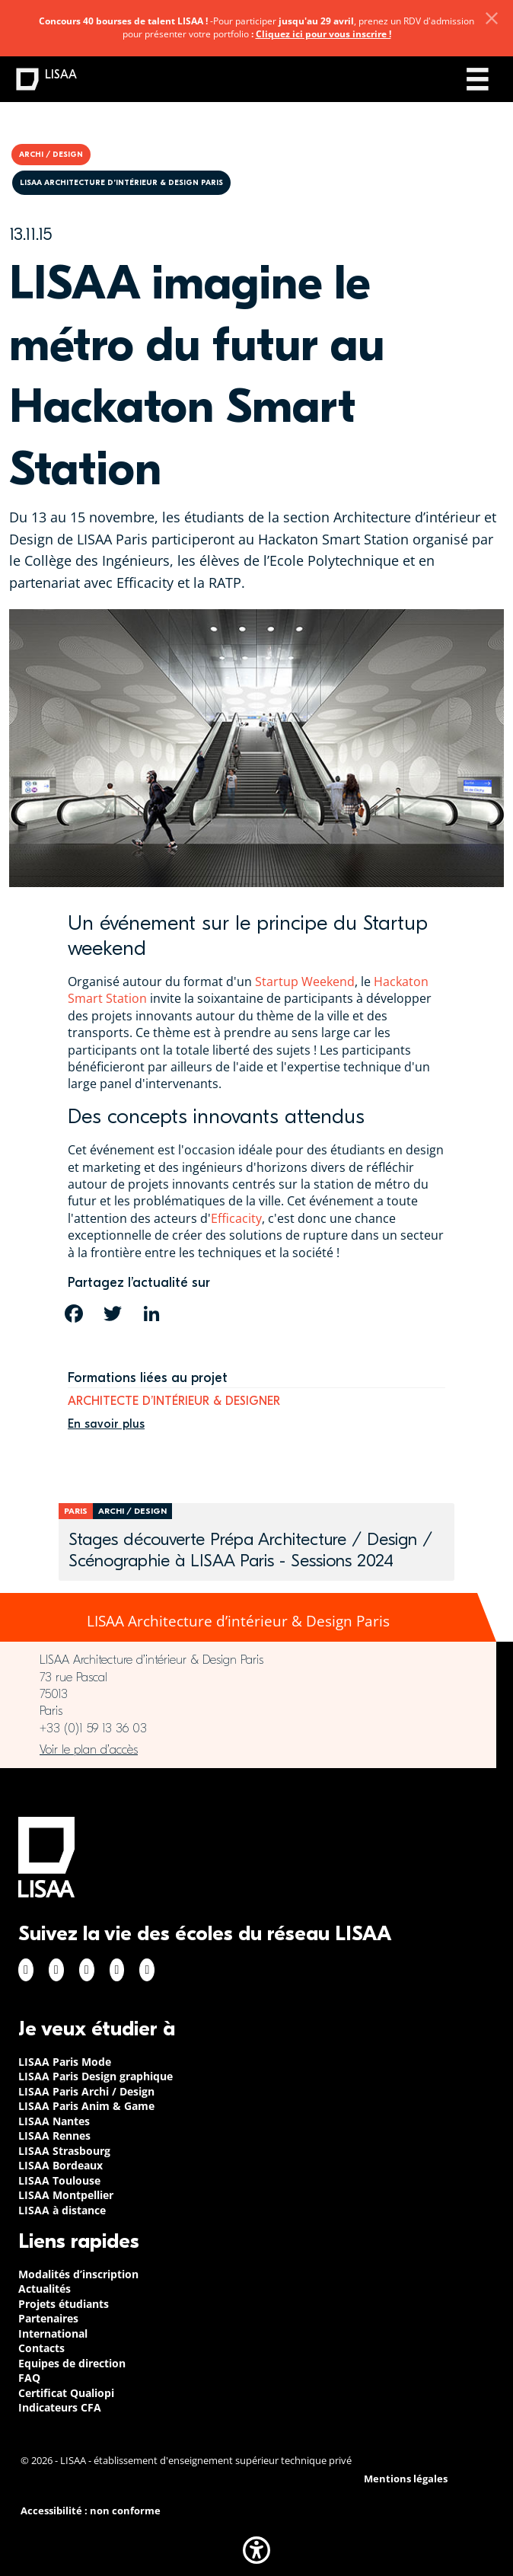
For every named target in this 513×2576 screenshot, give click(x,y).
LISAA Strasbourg (64, 2150)
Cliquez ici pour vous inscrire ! (323, 33)
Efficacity (236, 1218)
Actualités (44, 2288)
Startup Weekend (305, 981)
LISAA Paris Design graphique (95, 2076)
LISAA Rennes (54, 2135)
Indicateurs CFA (59, 2407)
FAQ (29, 2377)
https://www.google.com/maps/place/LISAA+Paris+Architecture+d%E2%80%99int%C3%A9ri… (248, 1749)
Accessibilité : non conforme (91, 2510)
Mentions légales (406, 2478)
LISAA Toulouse (59, 2180)
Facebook (25, 1969)
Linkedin (86, 1969)
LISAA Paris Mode (64, 2061)
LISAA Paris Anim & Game (86, 2106)
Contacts (41, 2348)
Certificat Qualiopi (66, 2393)
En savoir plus (106, 1424)
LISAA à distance (62, 2210)
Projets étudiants (63, 2304)
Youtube (147, 1969)
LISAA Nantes (54, 2121)
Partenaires (48, 2318)
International (53, 2333)
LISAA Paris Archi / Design (86, 2091)
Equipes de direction (72, 2363)
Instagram (56, 1969)
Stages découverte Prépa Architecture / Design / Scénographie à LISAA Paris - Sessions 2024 (250, 1549)
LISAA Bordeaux (60, 2165)
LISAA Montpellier (65, 2195)
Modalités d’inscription (78, 2274)
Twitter (117, 1969)
